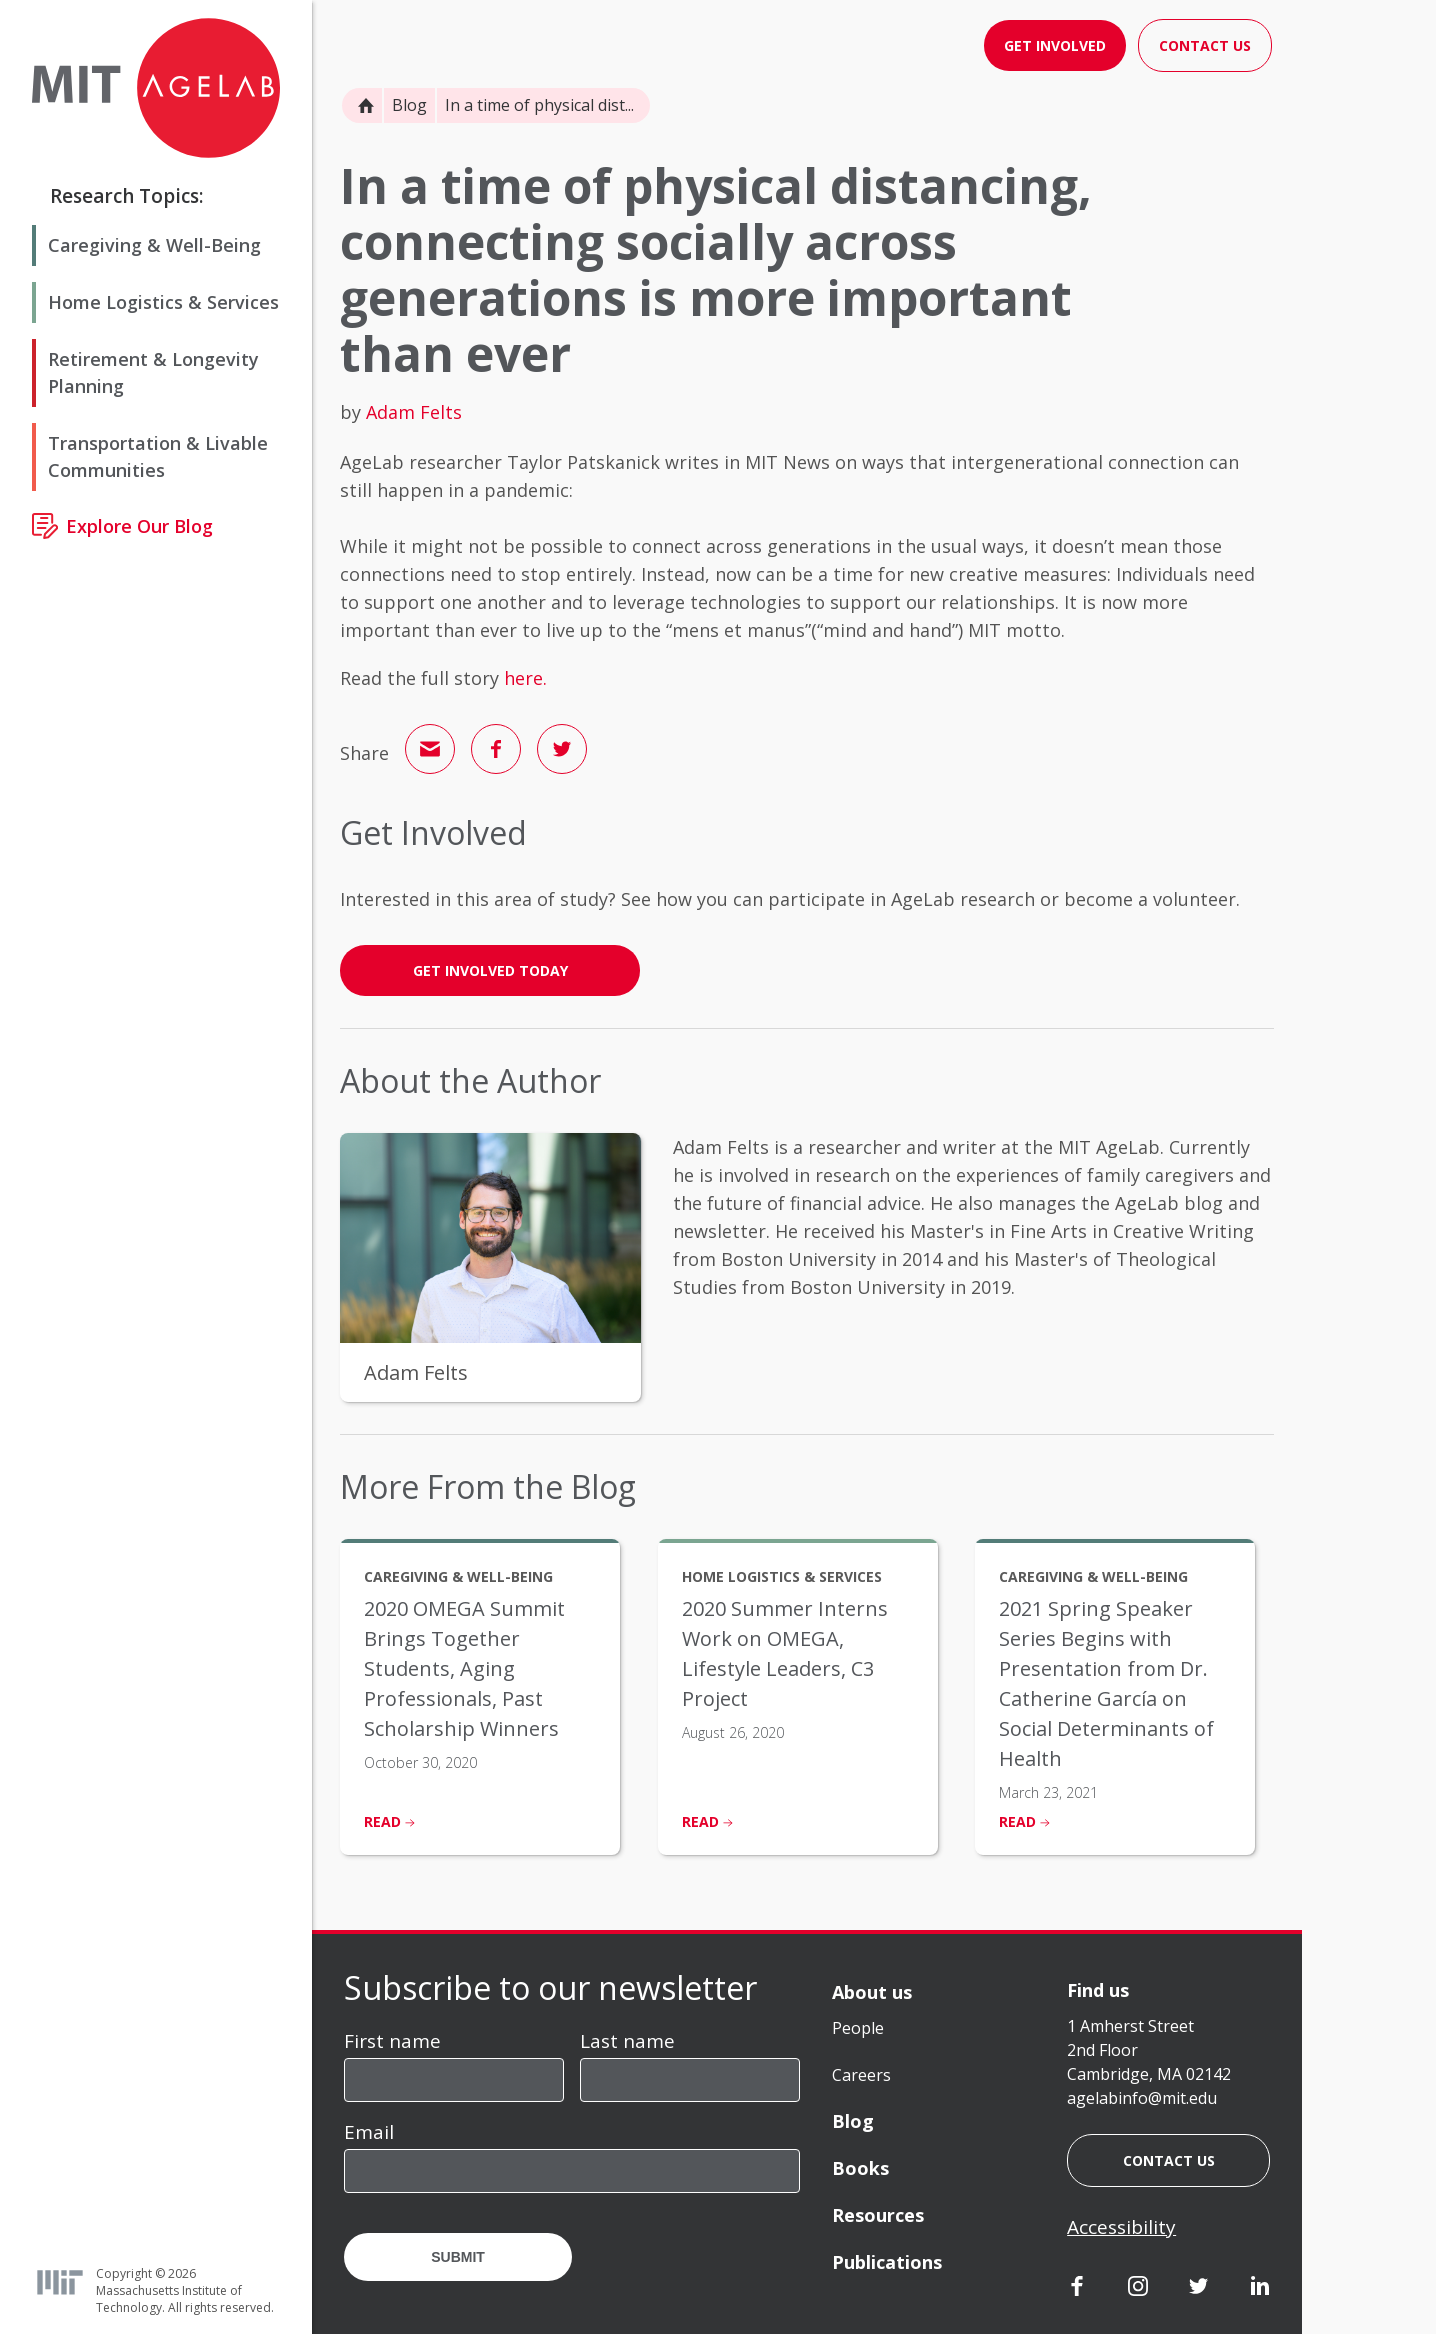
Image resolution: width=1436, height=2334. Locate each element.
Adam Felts (414, 412)
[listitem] (480, 1697)
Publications (887, 2262)
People (858, 2028)
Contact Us (1205, 45)
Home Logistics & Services (163, 302)
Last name (627, 2041)
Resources (878, 2215)
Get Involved (1055, 45)
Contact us (1169, 2160)
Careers (861, 2075)
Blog (409, 105)
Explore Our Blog (139, 526)
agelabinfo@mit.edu (1142, 2098)
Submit (458, 2257)
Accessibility (1121, 2227)
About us (872, 1992)
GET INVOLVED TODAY (490, 970)
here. (525, 678)
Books (860, 2168)
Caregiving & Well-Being (154, 245)
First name (392, 2041)
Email (369, 2132)
